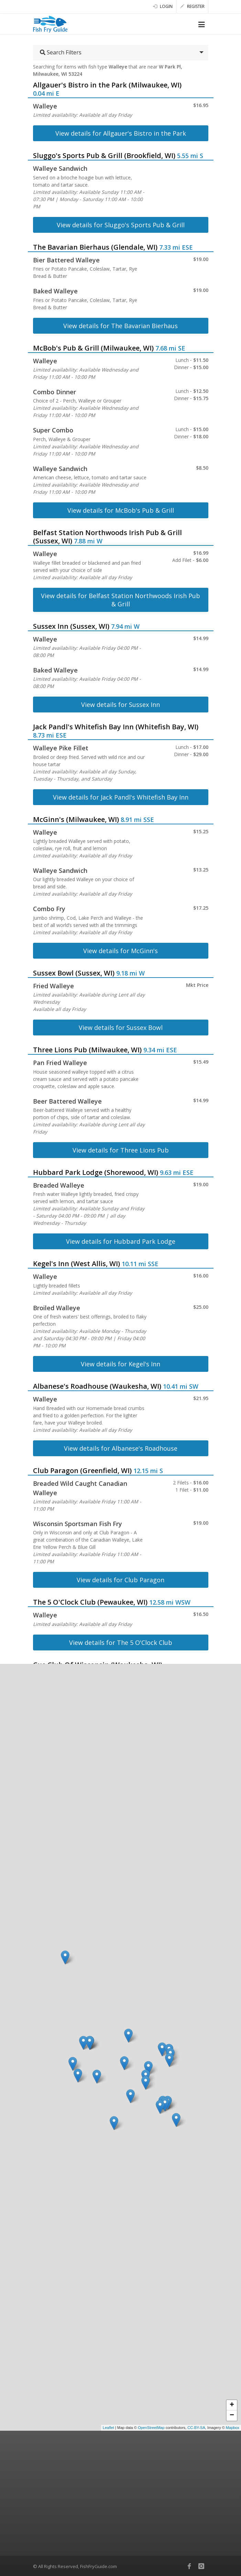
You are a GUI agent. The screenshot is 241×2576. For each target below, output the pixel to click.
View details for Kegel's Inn (120, 1364)
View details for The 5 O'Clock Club (120, 1642)
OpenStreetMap (151, 2428)
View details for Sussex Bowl (121, 1027)
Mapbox (232, 2428)
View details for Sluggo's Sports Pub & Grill (121, 225)
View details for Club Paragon (120, 1580)
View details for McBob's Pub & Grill (120, 510)
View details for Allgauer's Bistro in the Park (120, 133)
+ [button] (232, 2405)
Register (192, 6)
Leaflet (108, 2428)
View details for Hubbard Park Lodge (120, 1241)
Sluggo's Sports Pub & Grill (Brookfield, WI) (104, 155)
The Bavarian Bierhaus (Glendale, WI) (95, 247)
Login (163, 6)
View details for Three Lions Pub (121, 1150)
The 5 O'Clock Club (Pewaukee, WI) (90, 1602)
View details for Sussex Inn (120, 704)
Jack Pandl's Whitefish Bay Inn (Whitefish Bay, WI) (115, 726)
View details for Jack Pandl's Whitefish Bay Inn (120, 797)
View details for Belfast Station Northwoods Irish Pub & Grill (120, 600)
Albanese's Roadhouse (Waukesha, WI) (97, 1386)
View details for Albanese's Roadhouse (120, 1448)
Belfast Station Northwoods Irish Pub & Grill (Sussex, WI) (107, 536)
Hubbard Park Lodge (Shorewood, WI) (95, 1172)
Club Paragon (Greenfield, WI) (82, 1470)
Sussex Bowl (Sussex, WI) (73, 973)
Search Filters (60, 52)
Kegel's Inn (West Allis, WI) (76, 1263)
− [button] (232, 2415)
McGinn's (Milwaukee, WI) (76, 819)
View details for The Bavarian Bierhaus (120, 326)
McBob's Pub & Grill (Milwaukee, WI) (93, 348)
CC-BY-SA (196, 2428)
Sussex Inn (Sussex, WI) (71, 626)
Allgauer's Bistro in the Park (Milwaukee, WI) (107, 85)
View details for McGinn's (120, 951)
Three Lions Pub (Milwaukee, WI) (87, 1049)
